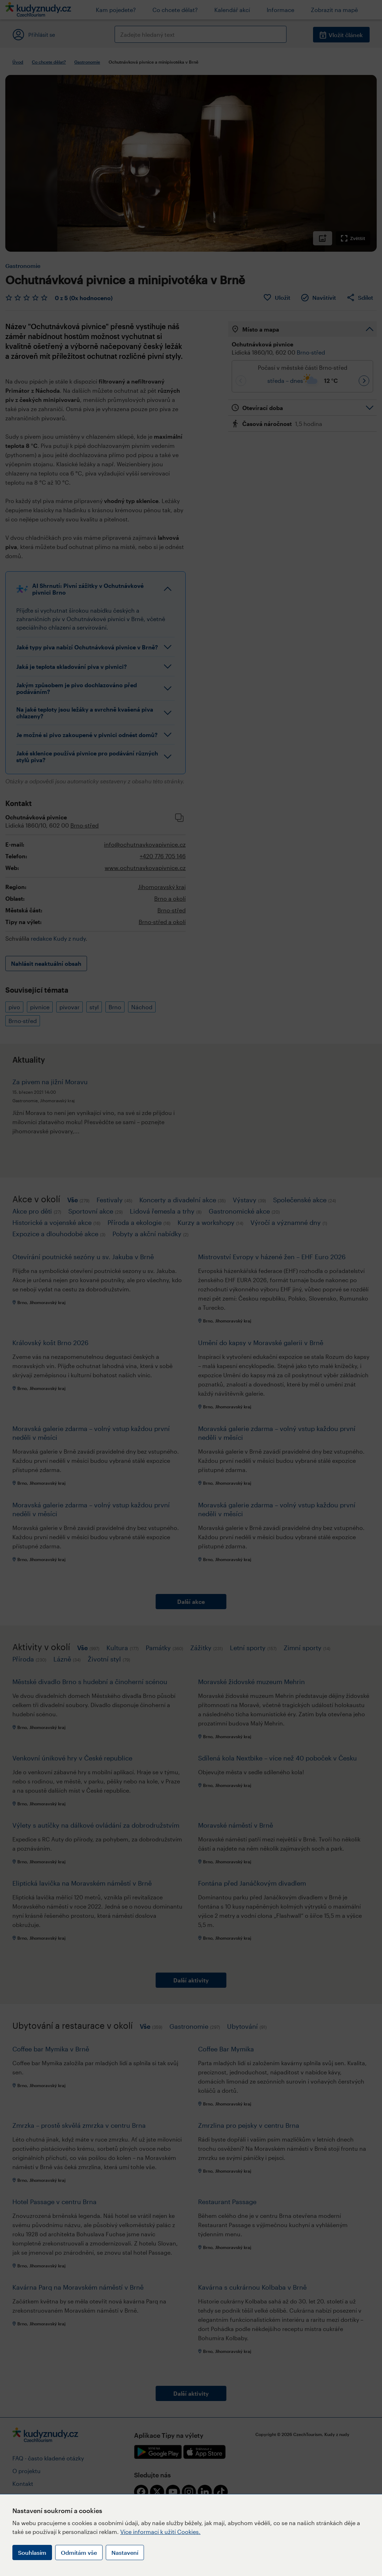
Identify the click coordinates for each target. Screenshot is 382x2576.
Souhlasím (32, 2552)
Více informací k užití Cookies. (160, 2531)
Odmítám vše (79, 2552)
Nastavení (124, 2552)
